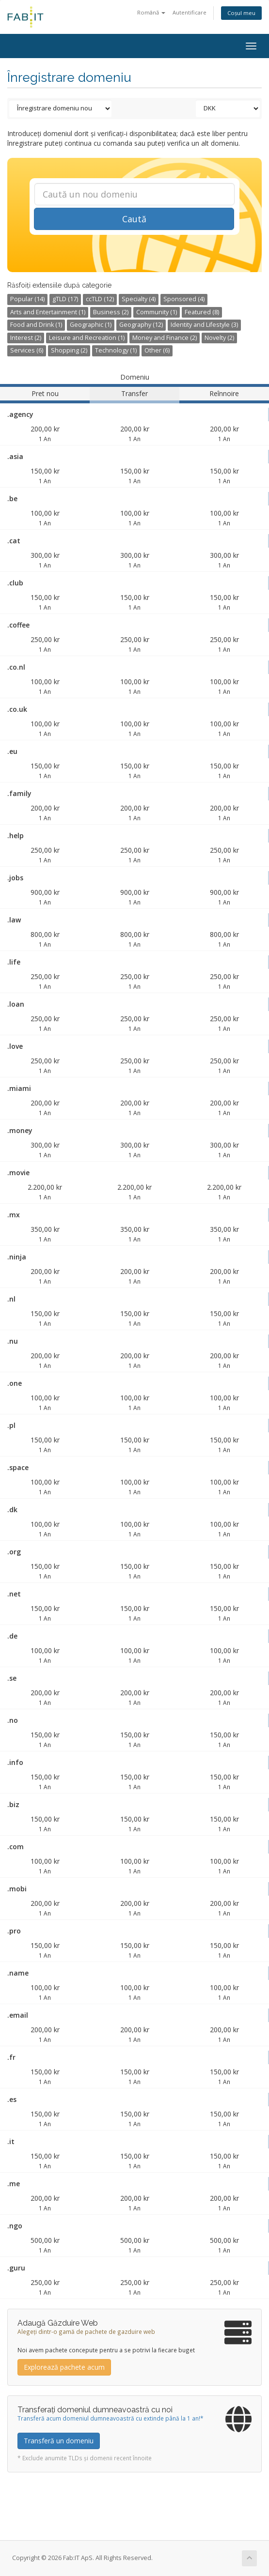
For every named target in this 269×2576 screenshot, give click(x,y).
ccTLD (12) (100, 299)
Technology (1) (116, 350)
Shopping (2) (69, 350)
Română (151, 12)
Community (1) (156, 312)
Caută (134, 219)
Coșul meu (241, 12)
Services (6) (26, 350)
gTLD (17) (65, 299)
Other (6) (157, 350)
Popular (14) (27, 299)
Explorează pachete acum (64, 2367)
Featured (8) (202, 312)
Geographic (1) (90, 325)
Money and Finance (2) (164, 338)
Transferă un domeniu (59, 2440)
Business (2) (110, 312)
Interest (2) (25, 338)
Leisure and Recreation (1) (87, 338)
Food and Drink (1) (36, 325)
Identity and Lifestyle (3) (204, 325)
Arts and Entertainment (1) (47, 312)
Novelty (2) (219, 338)
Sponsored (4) (184, 299)
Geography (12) (141, 325)
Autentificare (189, 12)
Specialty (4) (139, 299)
